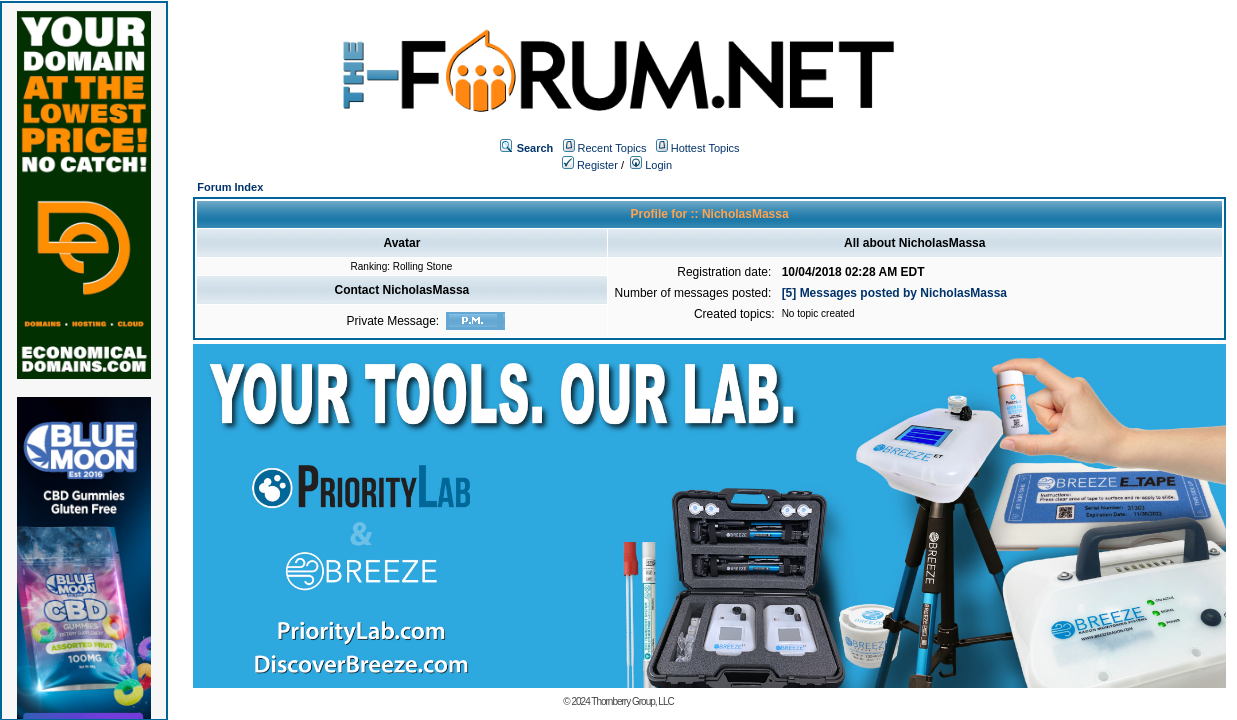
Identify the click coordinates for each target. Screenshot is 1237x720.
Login (651, 165)
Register (590, 165)
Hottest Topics (705, 148)
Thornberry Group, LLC (632, 701)
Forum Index (230, 187)
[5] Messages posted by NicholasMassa (894, 293)
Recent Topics (612, 148)
